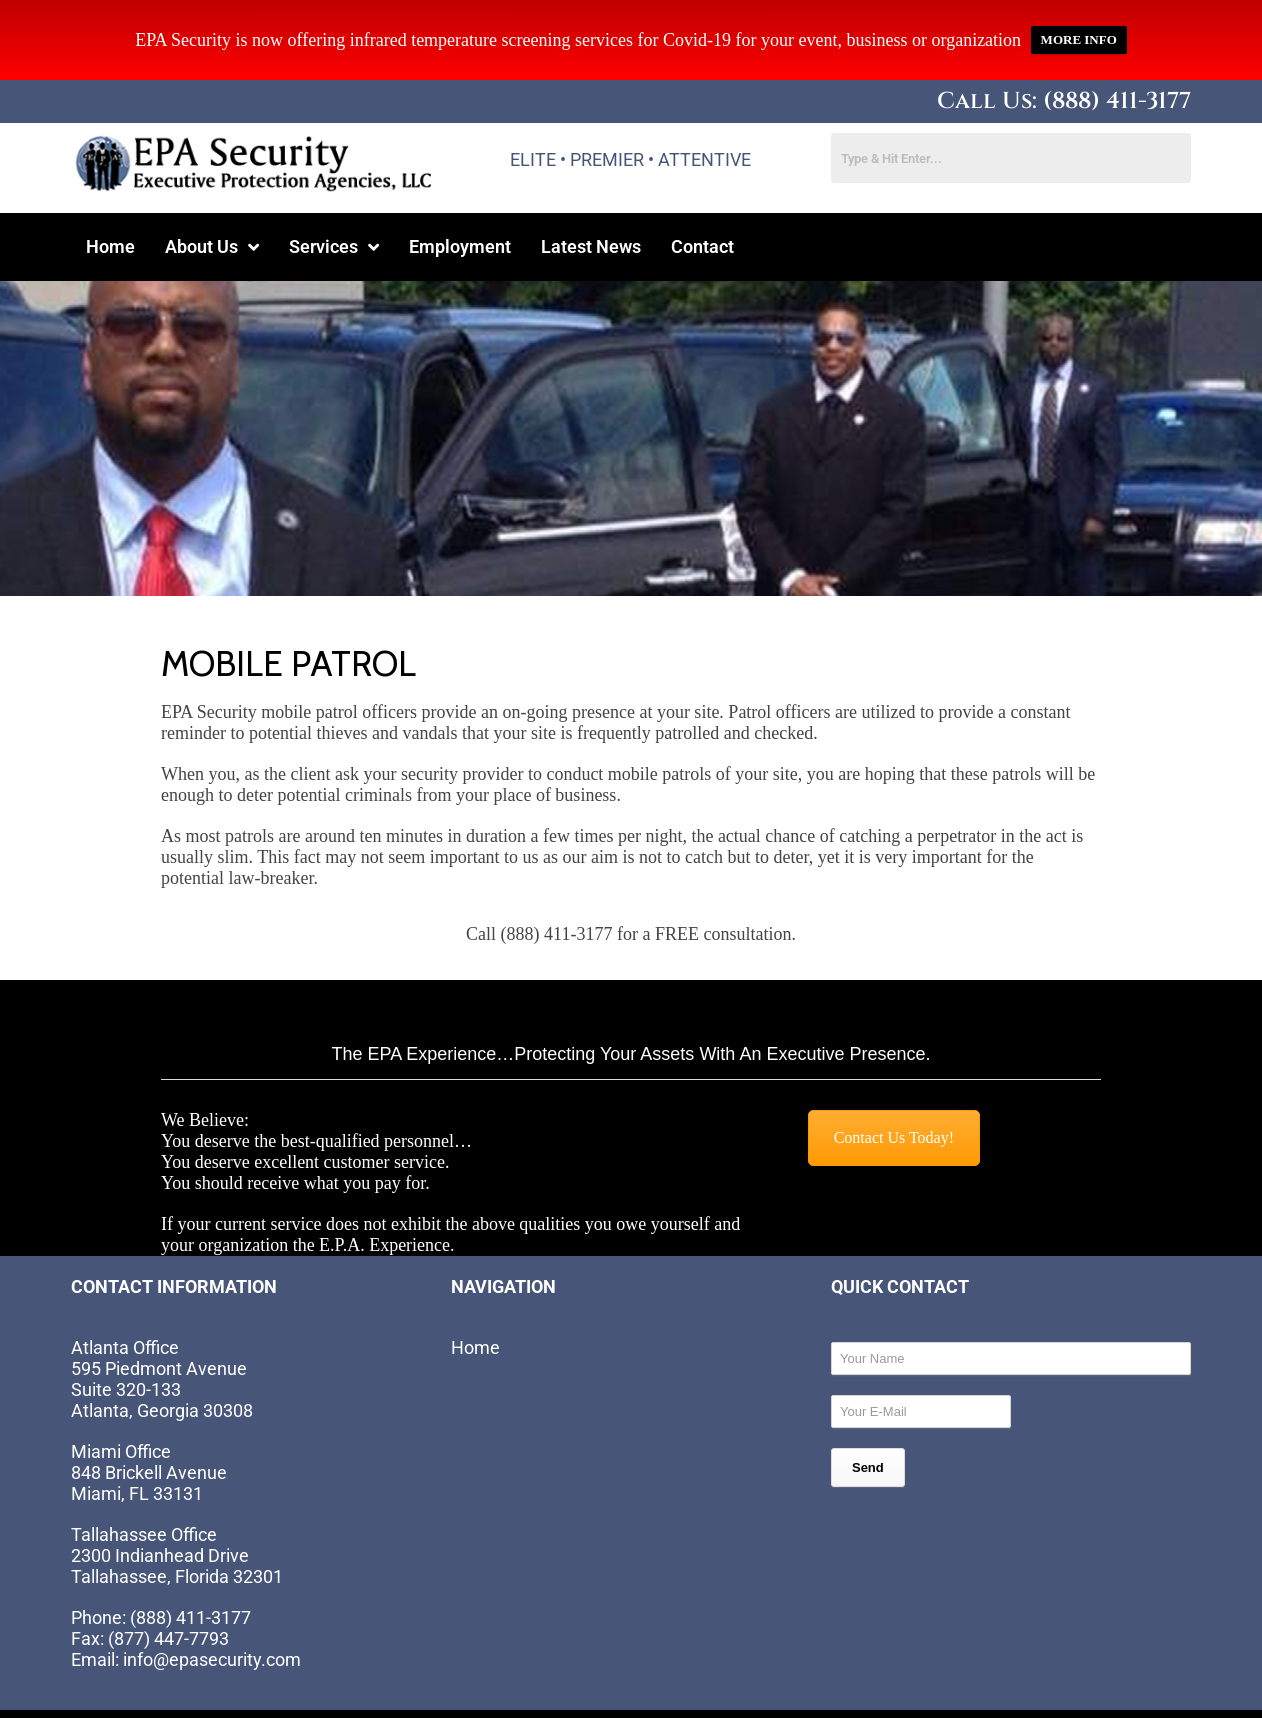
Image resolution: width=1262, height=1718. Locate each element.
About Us (212, 205)
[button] (212, 206)
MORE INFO (1079, 19)
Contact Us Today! (894, 1096)
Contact (702, 205)
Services (334, 205)
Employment (460, 205)
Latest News (591, 205)
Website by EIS (305, 1699)
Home (110, 205)
